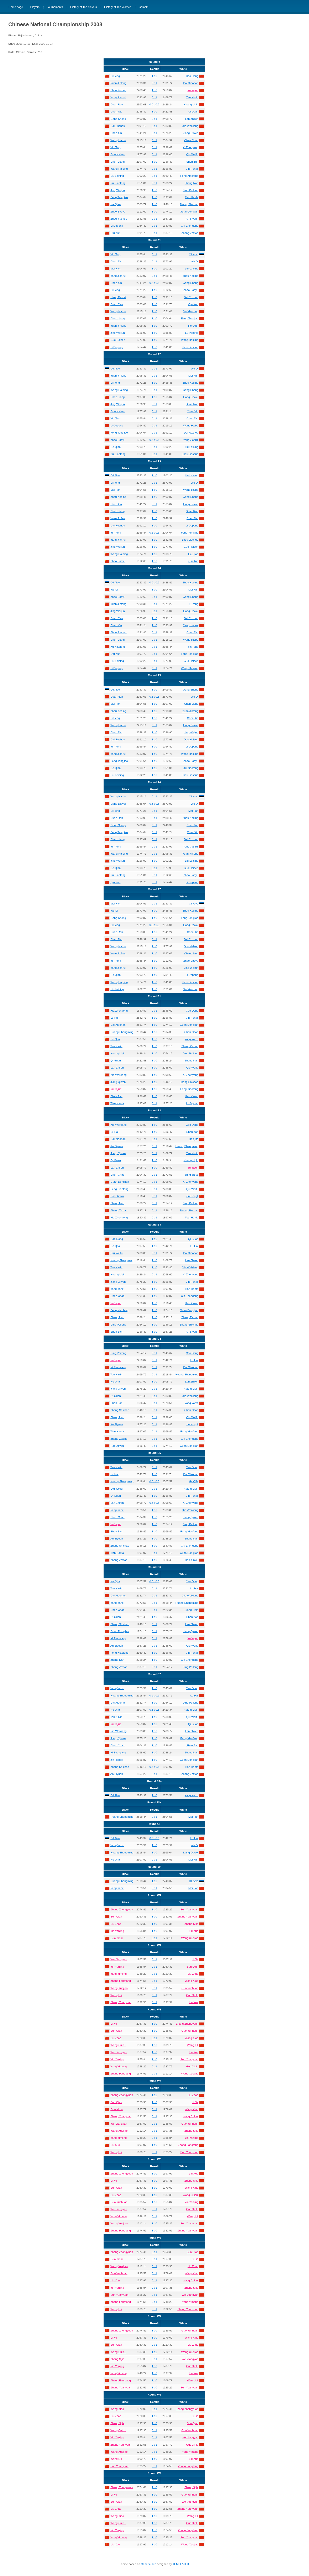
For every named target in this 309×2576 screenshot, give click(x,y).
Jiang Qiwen (190, 133)
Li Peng (115, 76)
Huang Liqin (191, 104)
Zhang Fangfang (120, 1980)
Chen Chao (191, 140)
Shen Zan (192, 161)
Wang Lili (116, 1995)
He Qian (115, 204)
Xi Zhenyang (190, 147)
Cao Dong (192, 76)
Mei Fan (115, 268)
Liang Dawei (118, 297)
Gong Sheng (118, 118)
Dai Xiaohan (190, 83)
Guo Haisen (117, 154)
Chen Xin (116, 133)
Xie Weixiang (190, 125)
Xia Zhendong (189, 225)
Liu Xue (193, 1930)
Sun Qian (116, 1916)
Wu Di (194, 261)
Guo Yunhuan (190, 1988)
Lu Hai (114, 1017)
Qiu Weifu (192, 154)
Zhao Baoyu (117, 211)
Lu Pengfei (191, 332)
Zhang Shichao (189, 204)
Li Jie (195, 1959)
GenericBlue (148, 2564)
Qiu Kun (115, 233)
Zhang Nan (191, 183)
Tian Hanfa (191, 197)
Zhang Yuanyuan (187, 1916)
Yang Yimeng (118, 1973)
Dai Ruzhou (117, 125)
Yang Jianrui (118, 97)
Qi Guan (193, 111)
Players (35, 7)
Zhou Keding (118, 90)
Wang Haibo (118, 140)
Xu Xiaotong (118, 183)
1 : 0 (154, 76)
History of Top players (83, 7)
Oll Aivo (193, 254)
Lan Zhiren (191, 118)
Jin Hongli (192, 168)
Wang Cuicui (118, 2045)
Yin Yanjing (117, 1930)
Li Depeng (116, 225)
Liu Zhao (115, 1923)
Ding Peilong (190, 190)
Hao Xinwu (191, 1096)
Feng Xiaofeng (189, 175)
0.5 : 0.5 (154, 104)
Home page (16, 7)
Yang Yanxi (191, 1039)
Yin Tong (115, 147)
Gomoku (144, 7)
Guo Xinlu (116, 1938)
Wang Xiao (191, 1980)
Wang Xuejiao (189, 1938)
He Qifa (115, 1039)
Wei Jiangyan (118, 1959)
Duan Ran (116, 104)
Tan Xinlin (192, 97)
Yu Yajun (193, 90)
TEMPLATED (181, 2564)
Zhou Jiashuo (118, 218)
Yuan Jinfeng (118, 83)
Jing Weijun (117, 190)
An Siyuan (192, 218)
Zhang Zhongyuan (121, 1909)
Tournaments (55, 7)
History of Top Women (117, 7)
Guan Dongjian (189, 211)
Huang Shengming (121, 1032)
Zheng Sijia (191, 1923)
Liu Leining (117, 175)
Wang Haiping (119, 168)
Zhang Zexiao (189, 233)
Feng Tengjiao (119, 197)
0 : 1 (154, 83)
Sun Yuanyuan (189, 1909)
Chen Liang (117, 161)
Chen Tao (116, 111)
